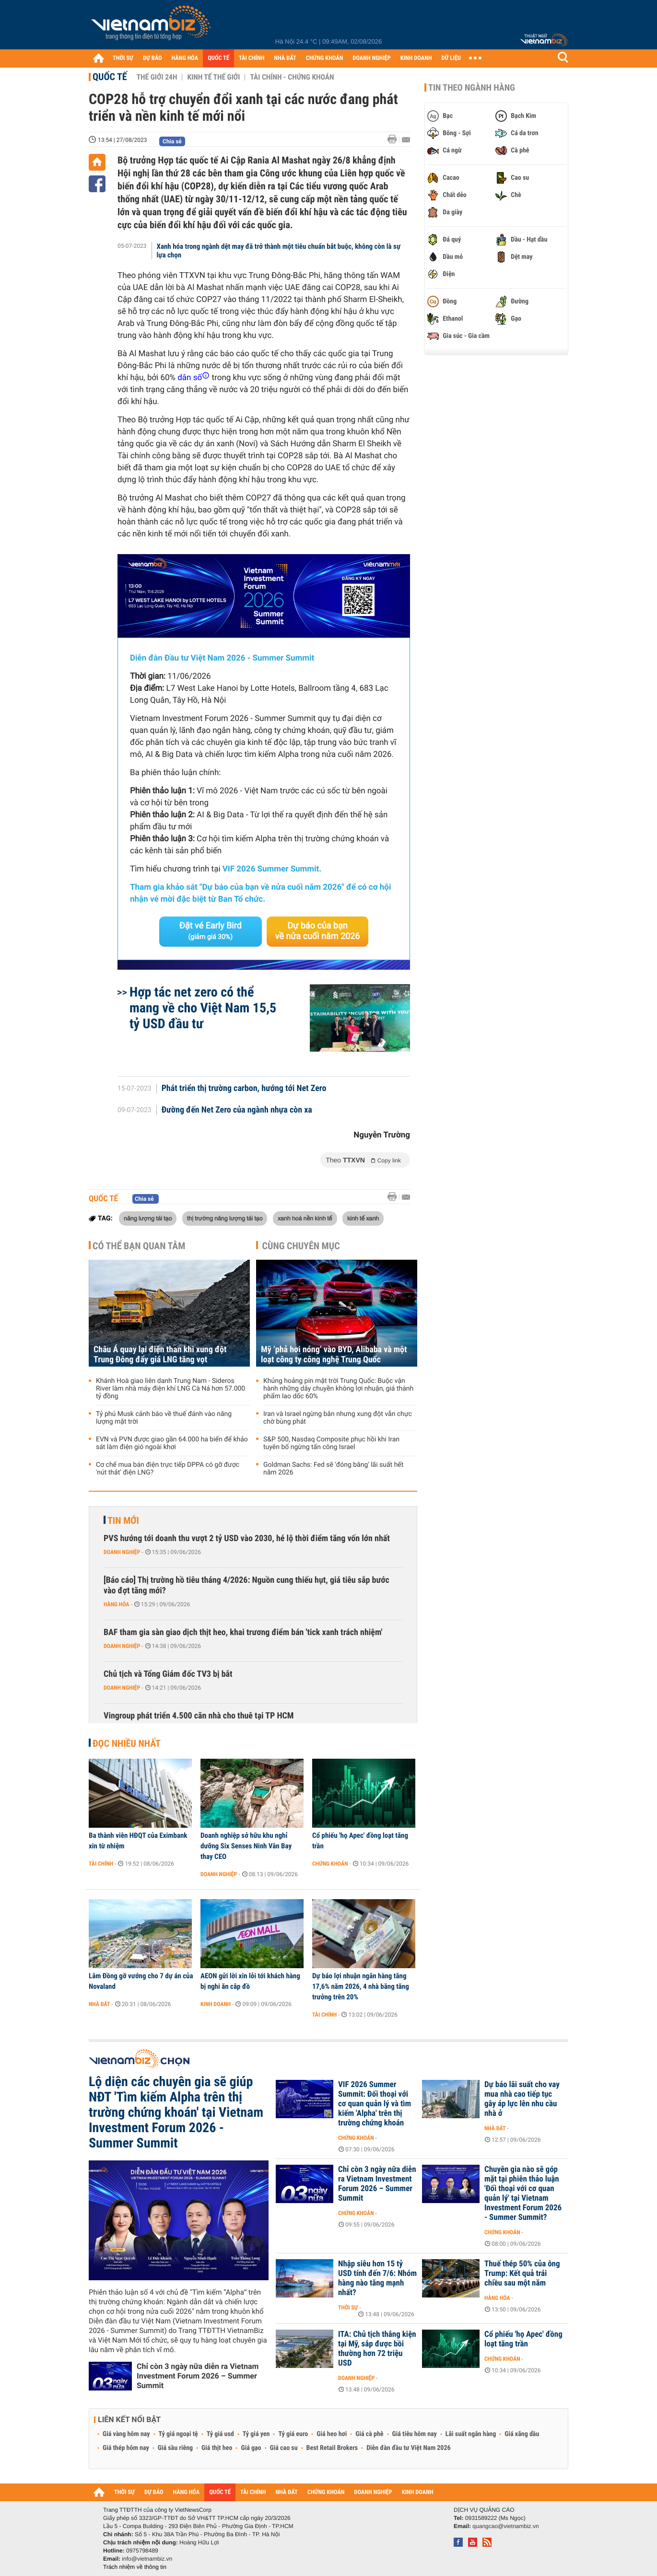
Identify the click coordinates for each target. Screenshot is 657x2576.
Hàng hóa (116, 1604)
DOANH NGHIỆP (371, 58)
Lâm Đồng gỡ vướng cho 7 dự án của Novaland (141, 1981)
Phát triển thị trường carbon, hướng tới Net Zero (244, 1088)
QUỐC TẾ (218, 58)
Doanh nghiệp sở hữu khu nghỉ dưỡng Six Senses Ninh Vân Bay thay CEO (246, 1846)
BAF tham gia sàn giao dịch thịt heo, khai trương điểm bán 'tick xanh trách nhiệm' (243, 1632)
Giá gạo (251, 2448)
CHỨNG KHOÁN (324, 58)
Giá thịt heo (216, 2448)
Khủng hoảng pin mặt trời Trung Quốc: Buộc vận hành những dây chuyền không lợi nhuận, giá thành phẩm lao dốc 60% (338, 1388)
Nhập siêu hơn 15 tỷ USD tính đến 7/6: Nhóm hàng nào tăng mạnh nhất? (377, 2278)
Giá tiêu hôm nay (414, 2434)
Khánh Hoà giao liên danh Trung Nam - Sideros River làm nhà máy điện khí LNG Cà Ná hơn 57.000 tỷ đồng (170, 1388)
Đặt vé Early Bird (210, 931)
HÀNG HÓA (185, 58)
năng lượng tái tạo (148, 1218)
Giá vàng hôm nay (126, 2434)
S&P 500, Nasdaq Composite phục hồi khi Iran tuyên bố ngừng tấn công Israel (331, 1443)
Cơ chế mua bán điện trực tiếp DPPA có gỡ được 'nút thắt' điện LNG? (167, 1468)
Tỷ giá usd (220, 2434)
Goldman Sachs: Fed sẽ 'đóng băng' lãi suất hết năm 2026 (333, 1468)
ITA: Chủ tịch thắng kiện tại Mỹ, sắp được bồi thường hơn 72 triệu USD (377, 2349)
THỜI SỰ (123, 58)
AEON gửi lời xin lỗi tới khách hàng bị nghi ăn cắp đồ (250, 1981)
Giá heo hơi (332, 2434)
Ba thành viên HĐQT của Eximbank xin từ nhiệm (138, 1840)
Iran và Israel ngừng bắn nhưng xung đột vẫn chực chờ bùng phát (337, 1418)
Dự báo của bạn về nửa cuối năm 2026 (317, 931)
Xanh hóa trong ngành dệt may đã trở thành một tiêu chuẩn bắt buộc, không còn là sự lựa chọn (278, 250)
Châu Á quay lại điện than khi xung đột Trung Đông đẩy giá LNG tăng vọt (160, 1355)
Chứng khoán (330, 1863)
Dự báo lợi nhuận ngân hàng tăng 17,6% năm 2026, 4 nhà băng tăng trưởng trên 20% (360, 1986)
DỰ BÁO (152, 58)
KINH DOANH (416, 58)
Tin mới (123, 1520)
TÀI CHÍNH (251, 58)
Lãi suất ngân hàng (471, 2434)
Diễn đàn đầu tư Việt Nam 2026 (408, 2448)
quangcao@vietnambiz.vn (505, 2526)
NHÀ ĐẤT (285, 58)
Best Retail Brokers (332, 2448)
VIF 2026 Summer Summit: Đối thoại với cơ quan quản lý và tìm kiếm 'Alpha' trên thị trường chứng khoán (374, 2104)
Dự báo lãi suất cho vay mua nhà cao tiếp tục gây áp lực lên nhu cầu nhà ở (522, 2099)
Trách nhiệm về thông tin (134, 2567)
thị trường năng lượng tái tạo (225, 1218)
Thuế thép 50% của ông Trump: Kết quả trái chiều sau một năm (522, 2273)
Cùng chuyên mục (301, 1246)
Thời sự (348, 2307)
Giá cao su (284, 2448)
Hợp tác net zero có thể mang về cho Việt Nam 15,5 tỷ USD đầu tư (202, 1008)
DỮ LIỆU (451, 58)
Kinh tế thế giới (213, 77)
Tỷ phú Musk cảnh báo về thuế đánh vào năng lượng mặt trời (164, 1418)
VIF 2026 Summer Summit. (272, 869)
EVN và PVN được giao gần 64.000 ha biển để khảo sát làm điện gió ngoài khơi (172, 1443)
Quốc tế (110, 76)
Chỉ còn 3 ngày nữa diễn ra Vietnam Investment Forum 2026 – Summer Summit (197, 2376)
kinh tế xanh (363, 1218)
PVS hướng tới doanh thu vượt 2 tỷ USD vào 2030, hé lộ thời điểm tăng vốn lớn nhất (247, 1538)
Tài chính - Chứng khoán (292, 77)
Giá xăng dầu (521, 2434)
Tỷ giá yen (256, 2434)
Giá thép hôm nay (126, 2448)
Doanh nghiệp (122, 1552)
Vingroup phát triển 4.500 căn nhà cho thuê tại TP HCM (198, 1716)
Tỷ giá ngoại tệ (178, 2434)
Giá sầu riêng (175, 2448)
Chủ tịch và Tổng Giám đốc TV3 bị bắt (168, 1674)
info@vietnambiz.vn (147, 2558)
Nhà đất (99, 2004)
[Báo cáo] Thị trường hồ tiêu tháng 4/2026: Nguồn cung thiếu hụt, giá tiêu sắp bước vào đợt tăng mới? (246, 1585)
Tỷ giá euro (293, 2434)
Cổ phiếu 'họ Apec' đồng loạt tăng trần (360, 1840)
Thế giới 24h (157, 77)
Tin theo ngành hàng (471, 87)
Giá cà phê (369, 2434)
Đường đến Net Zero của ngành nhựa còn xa (237, 1110)
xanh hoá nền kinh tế (305, 1218)
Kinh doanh (215, 2004)
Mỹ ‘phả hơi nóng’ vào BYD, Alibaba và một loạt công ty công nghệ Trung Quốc (334, 1355)
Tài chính (101, 1863)
